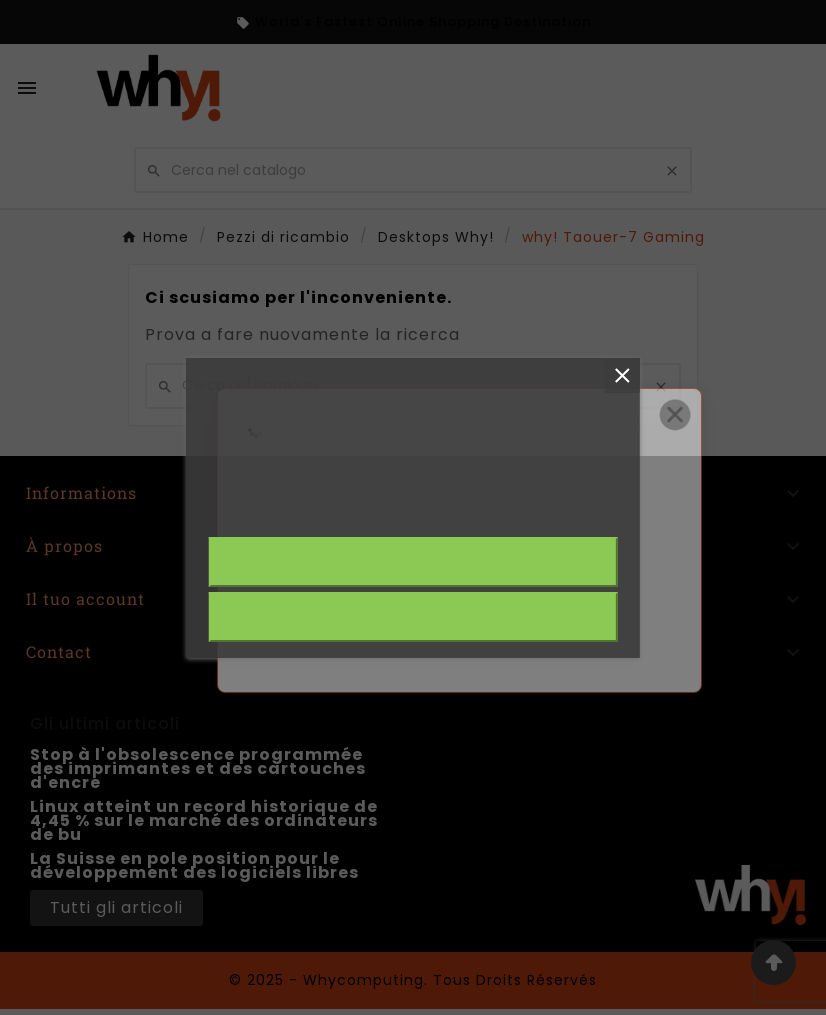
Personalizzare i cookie (454, 511)
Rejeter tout (412, 617)
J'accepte (412, 562)
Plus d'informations (281, 511)
